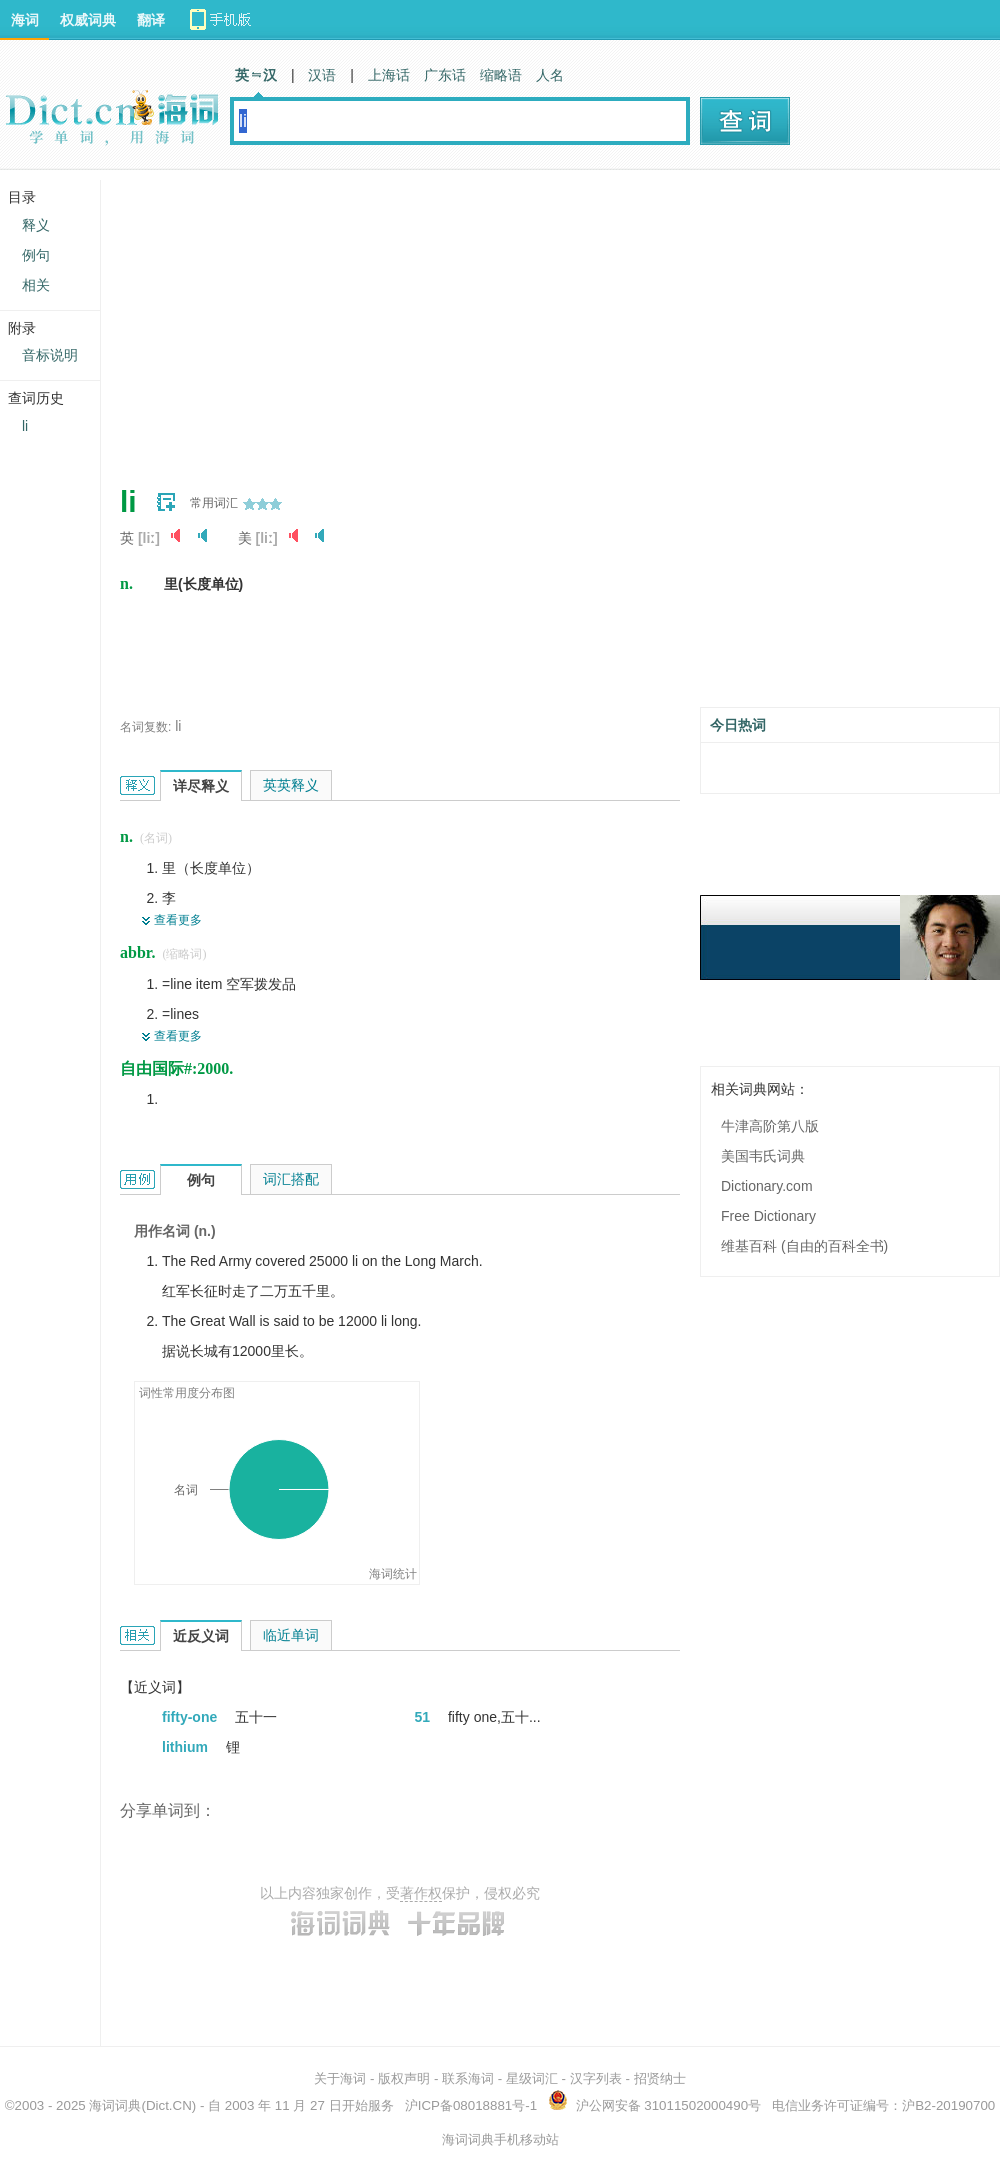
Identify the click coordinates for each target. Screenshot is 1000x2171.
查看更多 (178, 920)
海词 (25, 20)
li (178, 726)
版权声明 (404, 2078)
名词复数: (145, 727)
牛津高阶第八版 (770, 1126)
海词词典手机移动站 (500, 2139)
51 (424, 1717)
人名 (550, 75)
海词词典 (115, 2105)
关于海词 (340, 2078)
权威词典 (88, 20)
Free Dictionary (768, 1216)
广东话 (445, 75)
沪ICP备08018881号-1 (471, 2105)
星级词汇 (532, 2078)
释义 (36, 225)
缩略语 (501, 75)
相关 (36, 285)
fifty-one (191, 1717)
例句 (36, 255)
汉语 (322, 75)
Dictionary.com (767, 1186)
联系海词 (468, 2078)
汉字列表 (596, 2078)
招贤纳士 (660, 2078)
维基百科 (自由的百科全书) (804, 1246)
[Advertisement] (444, 320)
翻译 (151, 20)
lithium (187, 1747)
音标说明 (50, 355)
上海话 (389, 75)
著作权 (421, 1893)
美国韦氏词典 (763, 1156)
